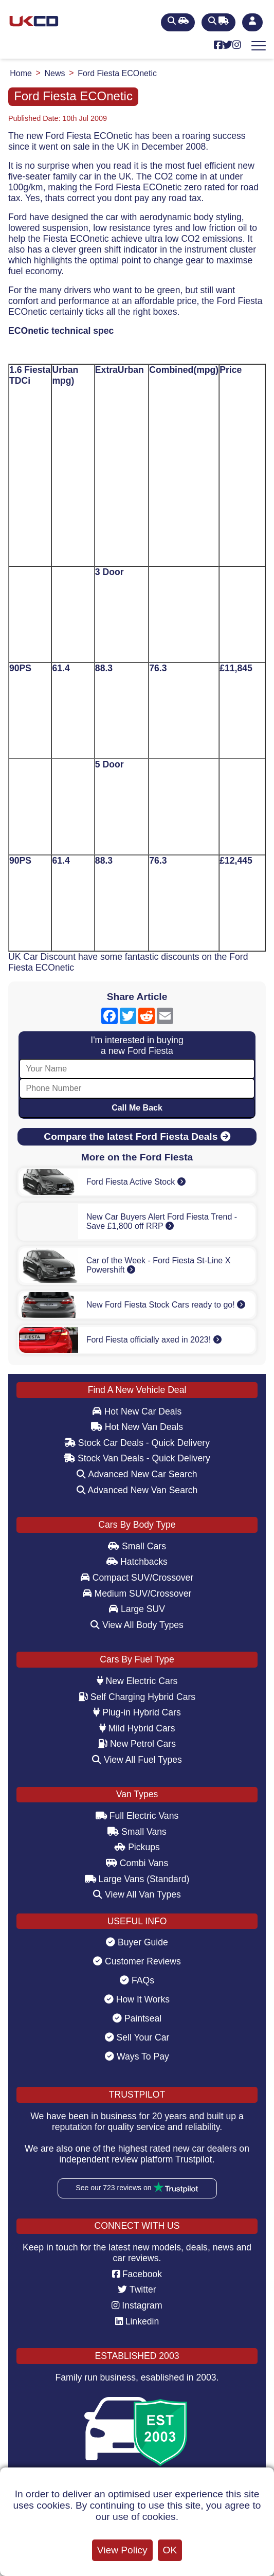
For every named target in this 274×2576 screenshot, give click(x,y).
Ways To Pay (137, 2056)
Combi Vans (137, 1863)
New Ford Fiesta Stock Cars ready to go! (165, 1304)
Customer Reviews (137, 1961)
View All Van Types (137, 1894)
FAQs (137, 1980)
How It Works (137, 1999)
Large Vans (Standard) (137, 1879)
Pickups (137, 1847)
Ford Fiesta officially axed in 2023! (154, 1339)
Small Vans (137, 1832)
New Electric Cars (137, 1681)
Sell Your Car (137, 2037)
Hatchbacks (137, 1562)
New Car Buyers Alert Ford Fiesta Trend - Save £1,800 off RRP (161, 1221)
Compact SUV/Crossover (137, 1577)
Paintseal (137, 2018)
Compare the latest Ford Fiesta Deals (137, 1136)
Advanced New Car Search (137, 1474)
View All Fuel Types (137, 1760)
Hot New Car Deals (137, 1411)
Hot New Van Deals (137, 1427)
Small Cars (137, 1546)
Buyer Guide (137, 1942)
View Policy (122, 2550)
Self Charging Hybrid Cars (137, 1697)
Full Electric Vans (137, 1816)
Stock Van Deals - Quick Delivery (137, 1458)
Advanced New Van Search (137, 1490)
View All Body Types (137, 1625)
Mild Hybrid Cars (137, 1728)
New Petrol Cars (137, 1744)
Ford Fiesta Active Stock (136, 1181)
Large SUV (137, 1609)
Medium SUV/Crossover (137, 1593)
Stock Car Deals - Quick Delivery (137, 1443)
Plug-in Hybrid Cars (136, 1712)
